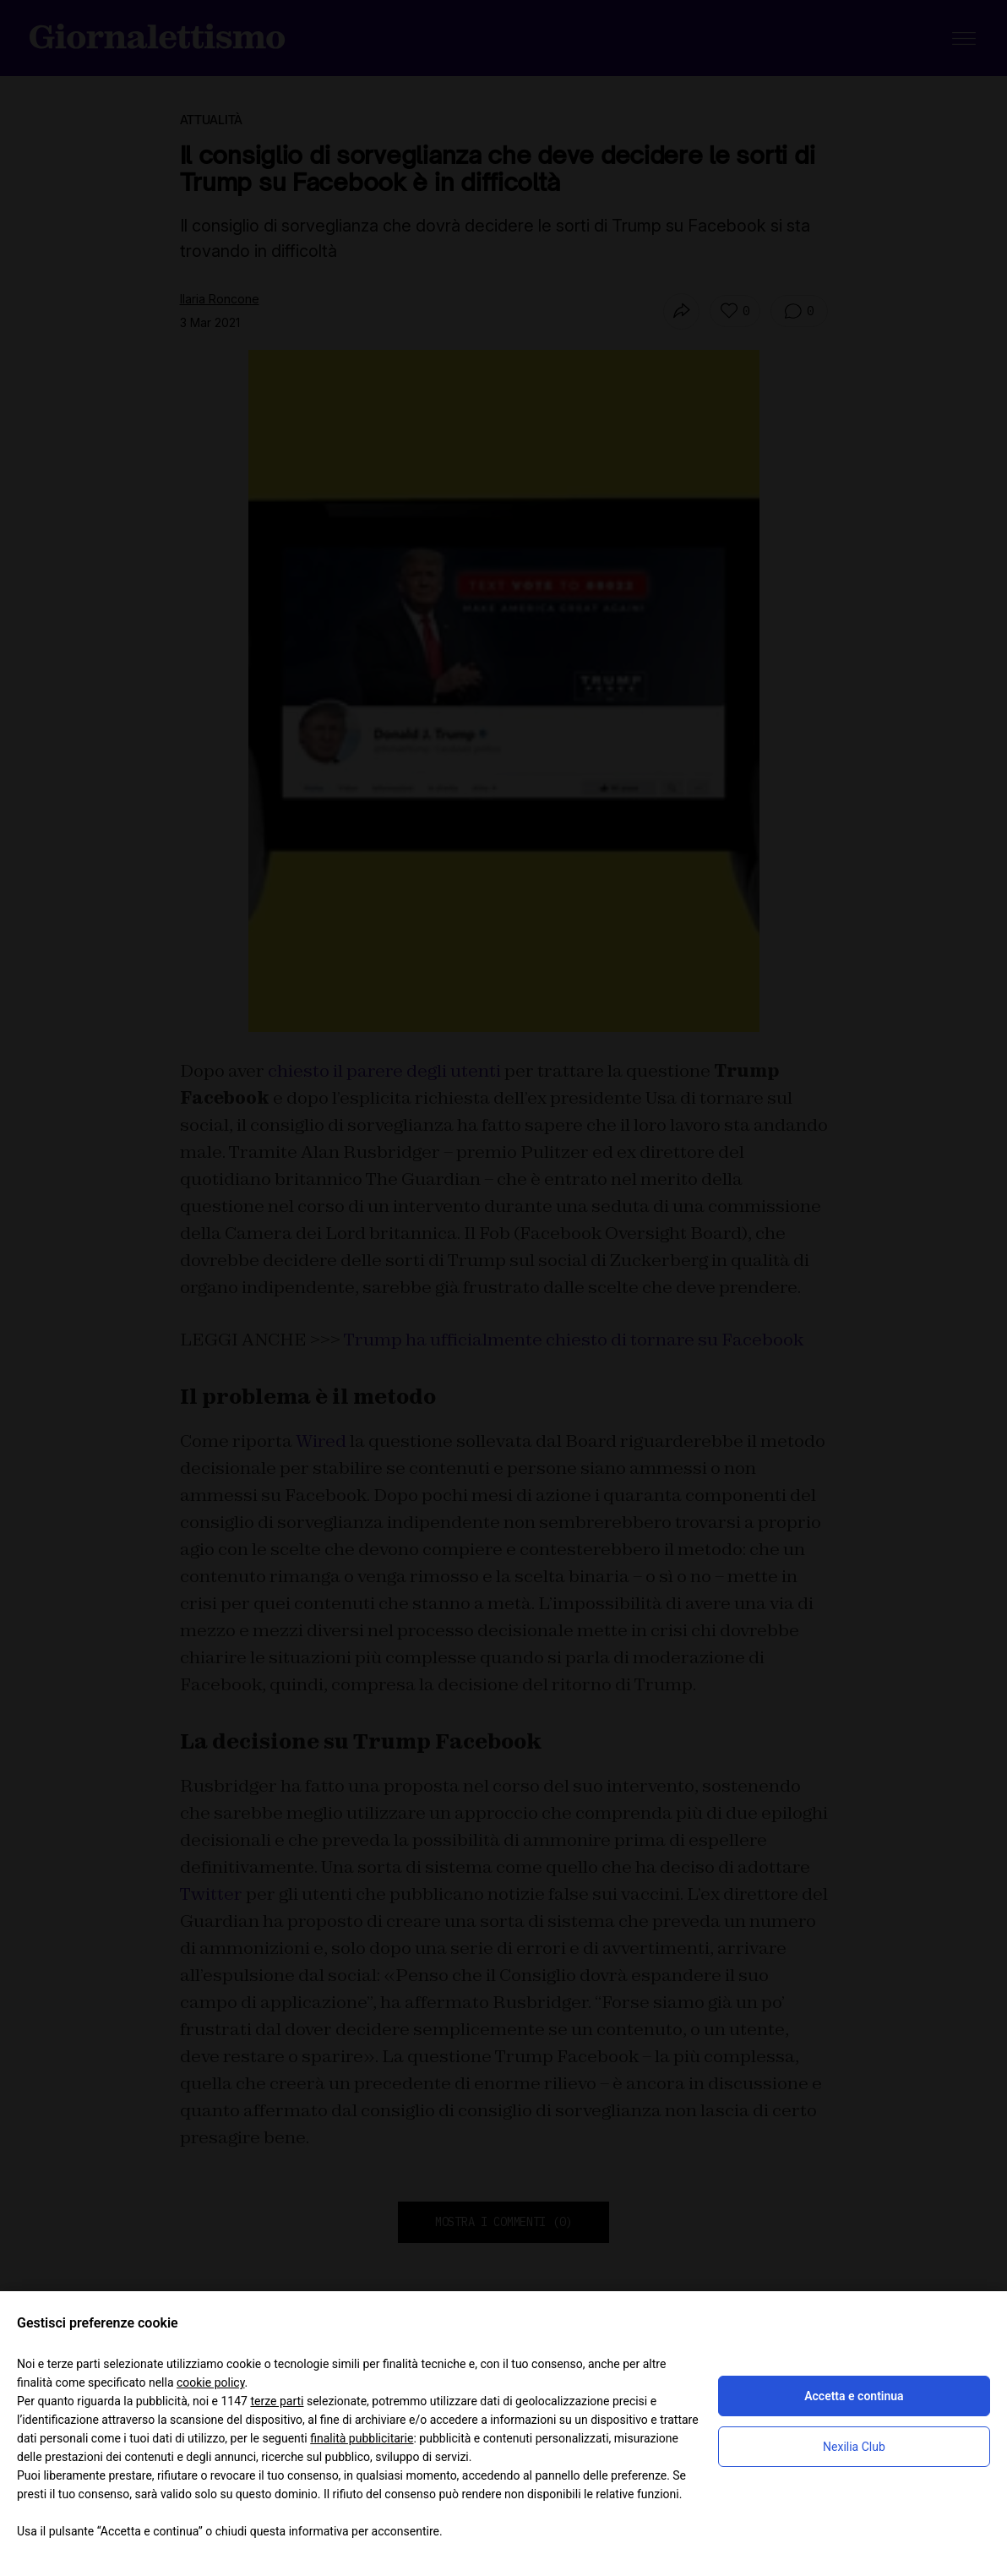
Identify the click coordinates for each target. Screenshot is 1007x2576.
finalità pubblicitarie (361, 2438)
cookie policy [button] (211, 2382)
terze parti (276, 2401)
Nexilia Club (854, 2446)
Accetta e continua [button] (853, 2396)
